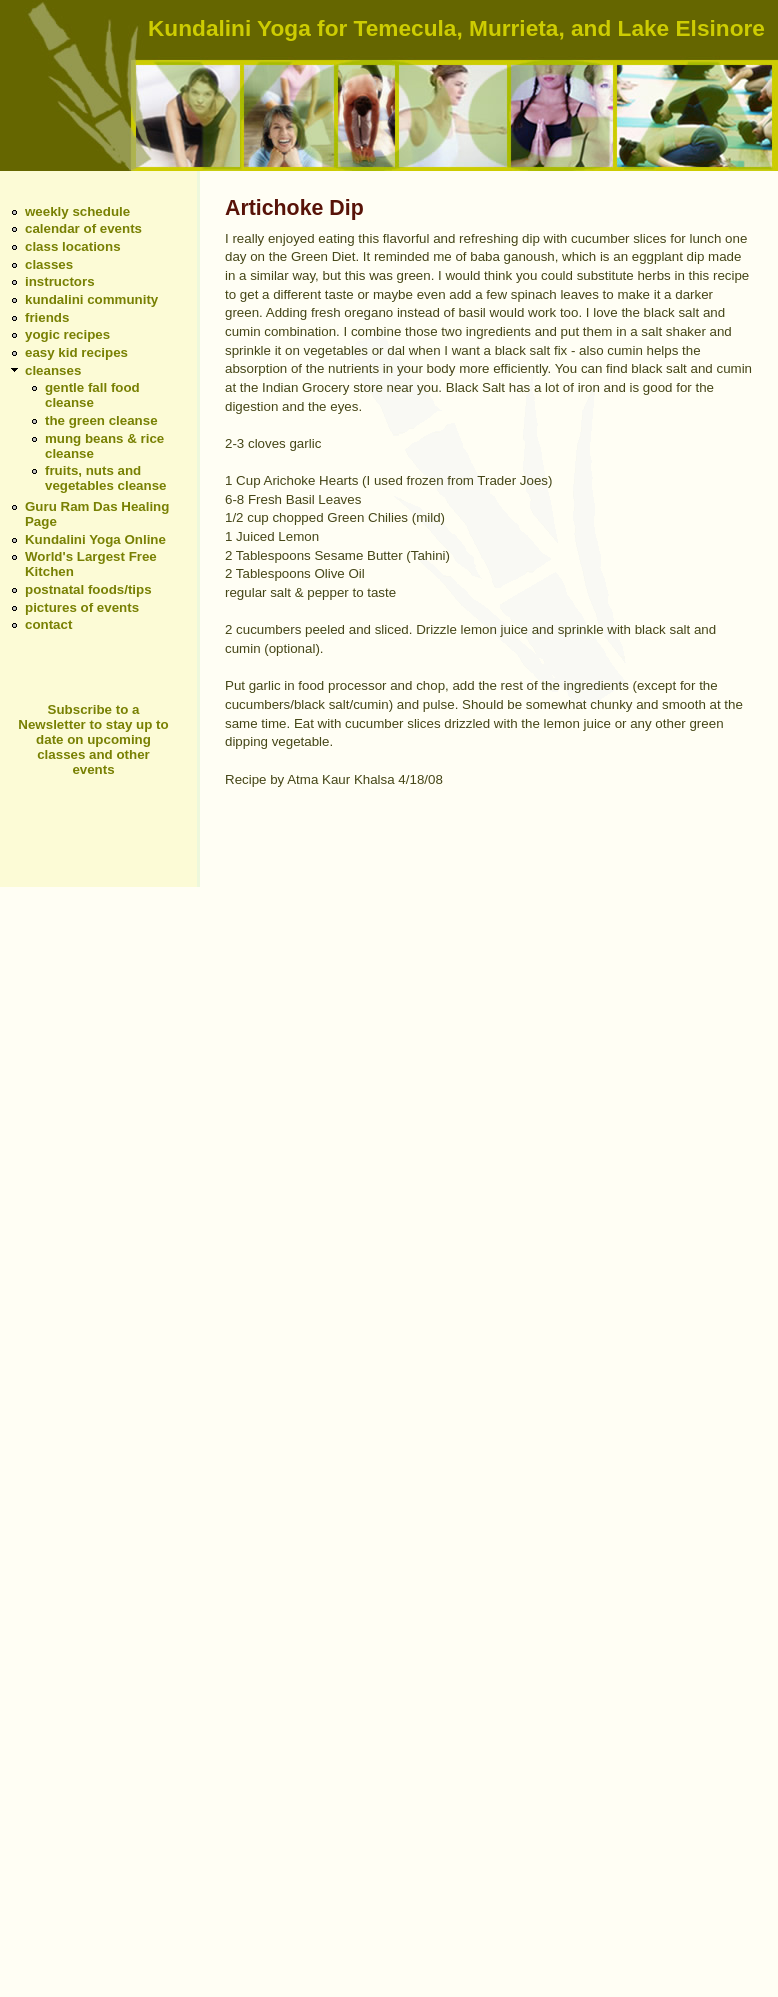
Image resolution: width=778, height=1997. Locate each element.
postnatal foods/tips (88, 589)
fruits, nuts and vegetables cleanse (106, 478)
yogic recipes (67, 334)
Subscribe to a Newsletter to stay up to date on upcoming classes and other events (93, 739)
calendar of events (83, 228)
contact (48, 624)
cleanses (53, 370)
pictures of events (82, 607)
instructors (60, 281)
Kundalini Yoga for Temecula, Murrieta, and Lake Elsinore (456, 28)
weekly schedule (77, 211)
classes (49, 264)
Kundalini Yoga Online (95, 539)
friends (47, 317)
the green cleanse (101, 420)
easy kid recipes (76, 352)
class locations (73, 246)
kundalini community (91, 299)
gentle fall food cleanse (92, 395)
